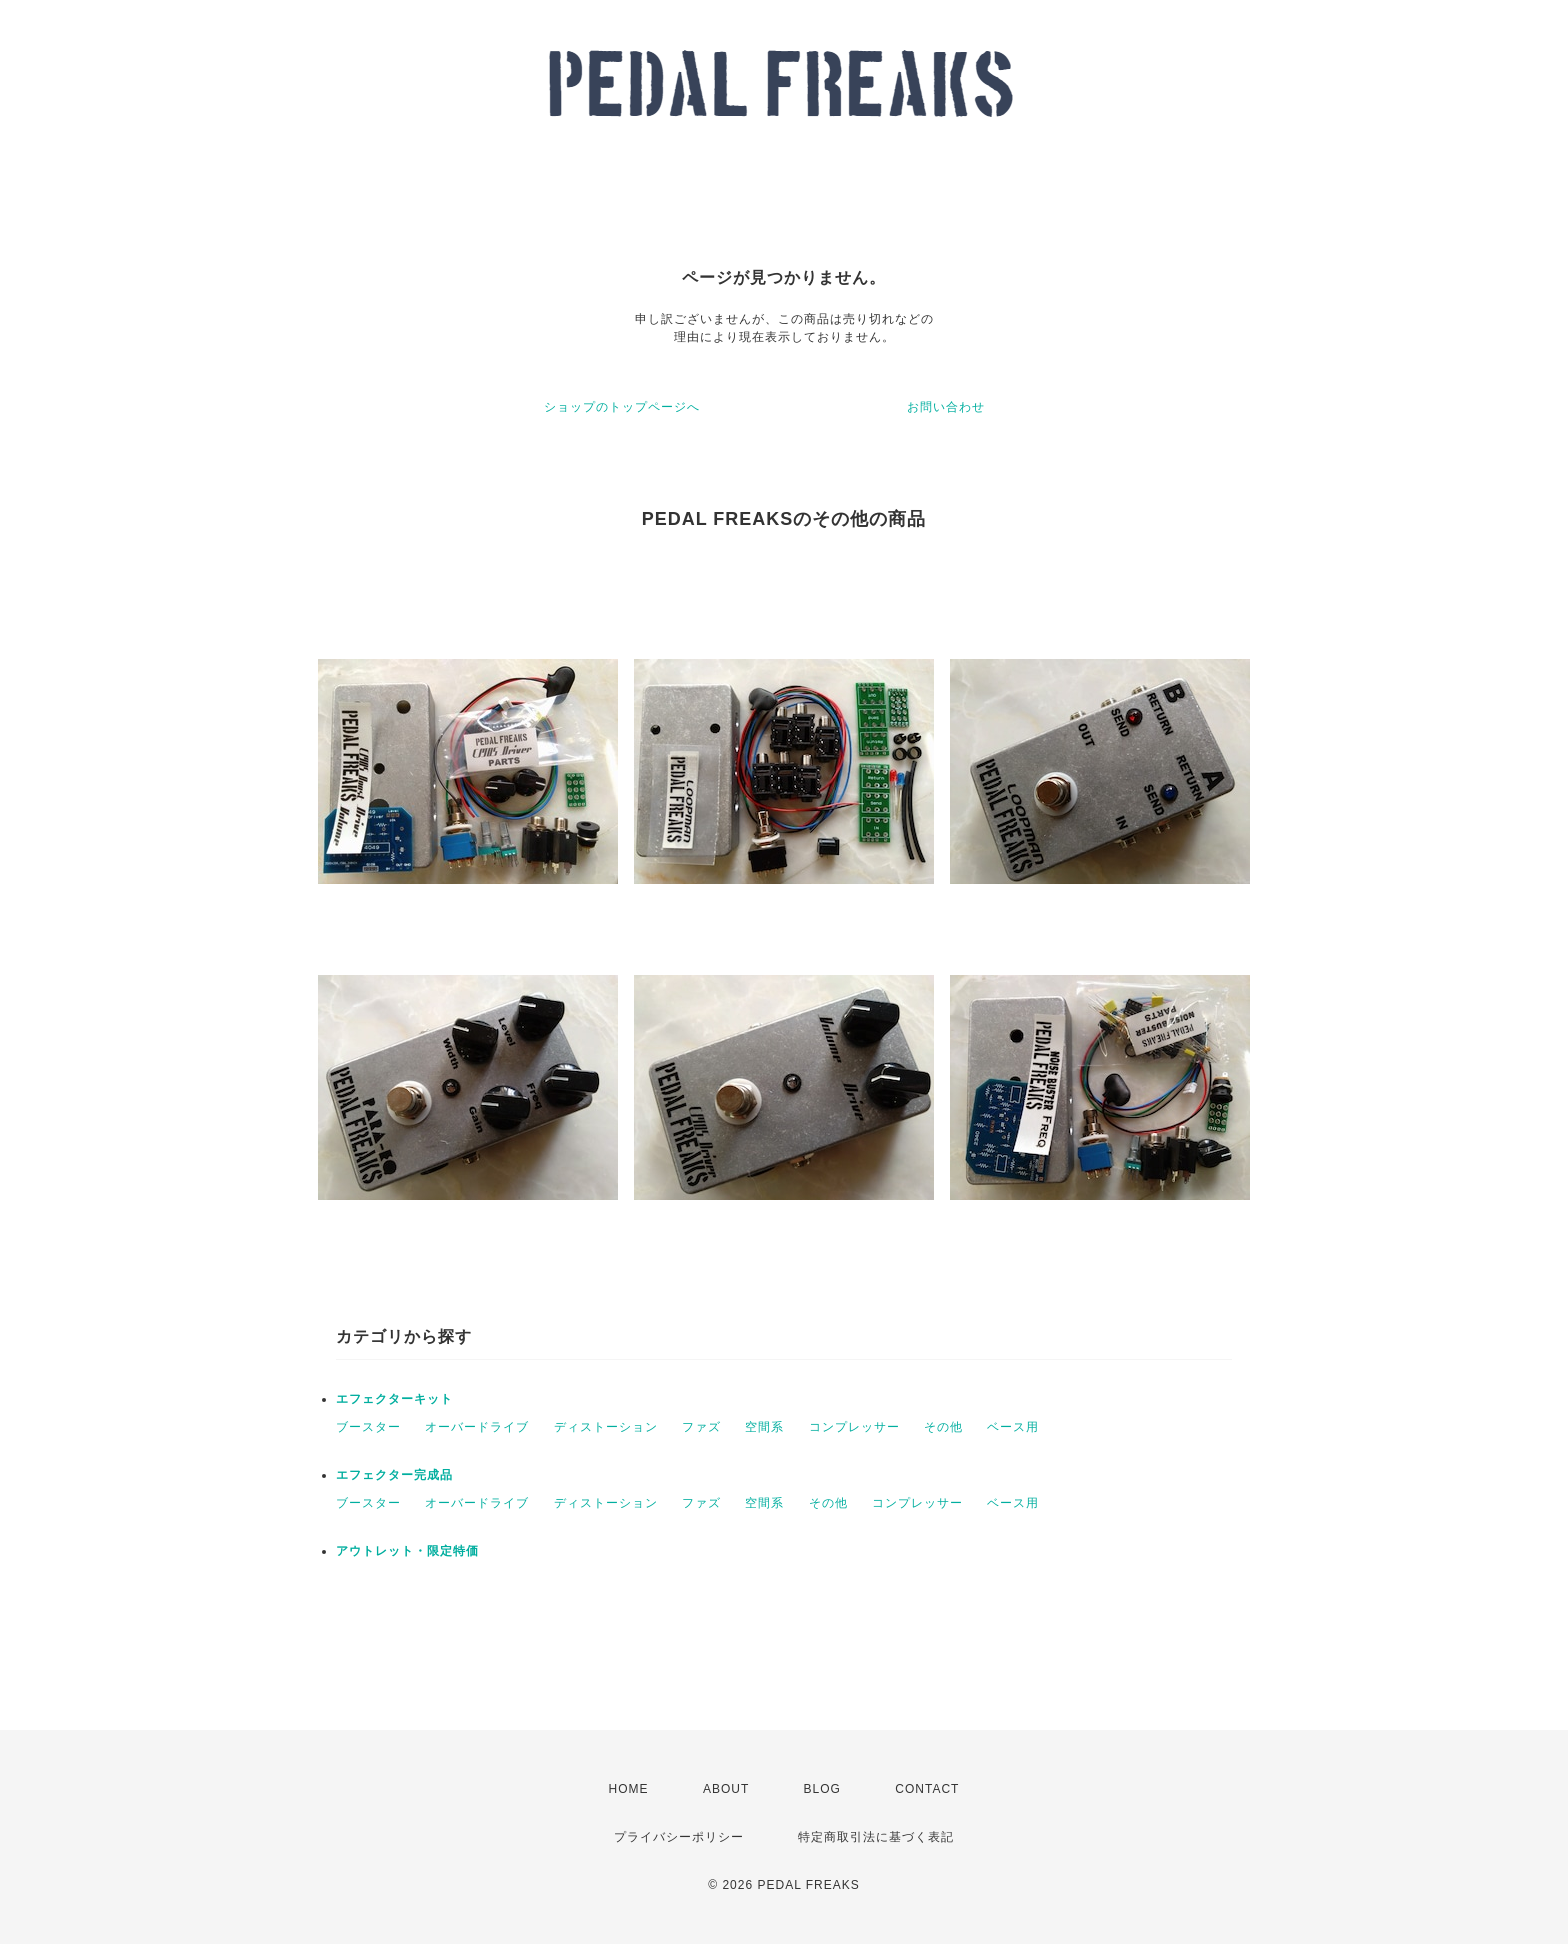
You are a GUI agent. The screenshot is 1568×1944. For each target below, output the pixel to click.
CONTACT (927, 1789)
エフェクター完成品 (394, 1475)
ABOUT (726, 1789)
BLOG (822, 1789)
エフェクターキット (394, 1399)
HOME (629, 1789)
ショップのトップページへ (622, 407)
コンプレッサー (854, 1427)
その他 (943, 1427)
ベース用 (1013, 1427)
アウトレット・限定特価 (407, 1551)
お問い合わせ (946, 407)
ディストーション (606, 1427)
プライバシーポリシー (679, 1837)
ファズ (701, 1427)
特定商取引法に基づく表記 (876, 1837)
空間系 (764, 1427)
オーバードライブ (477, 1427)
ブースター (368, 1427)
